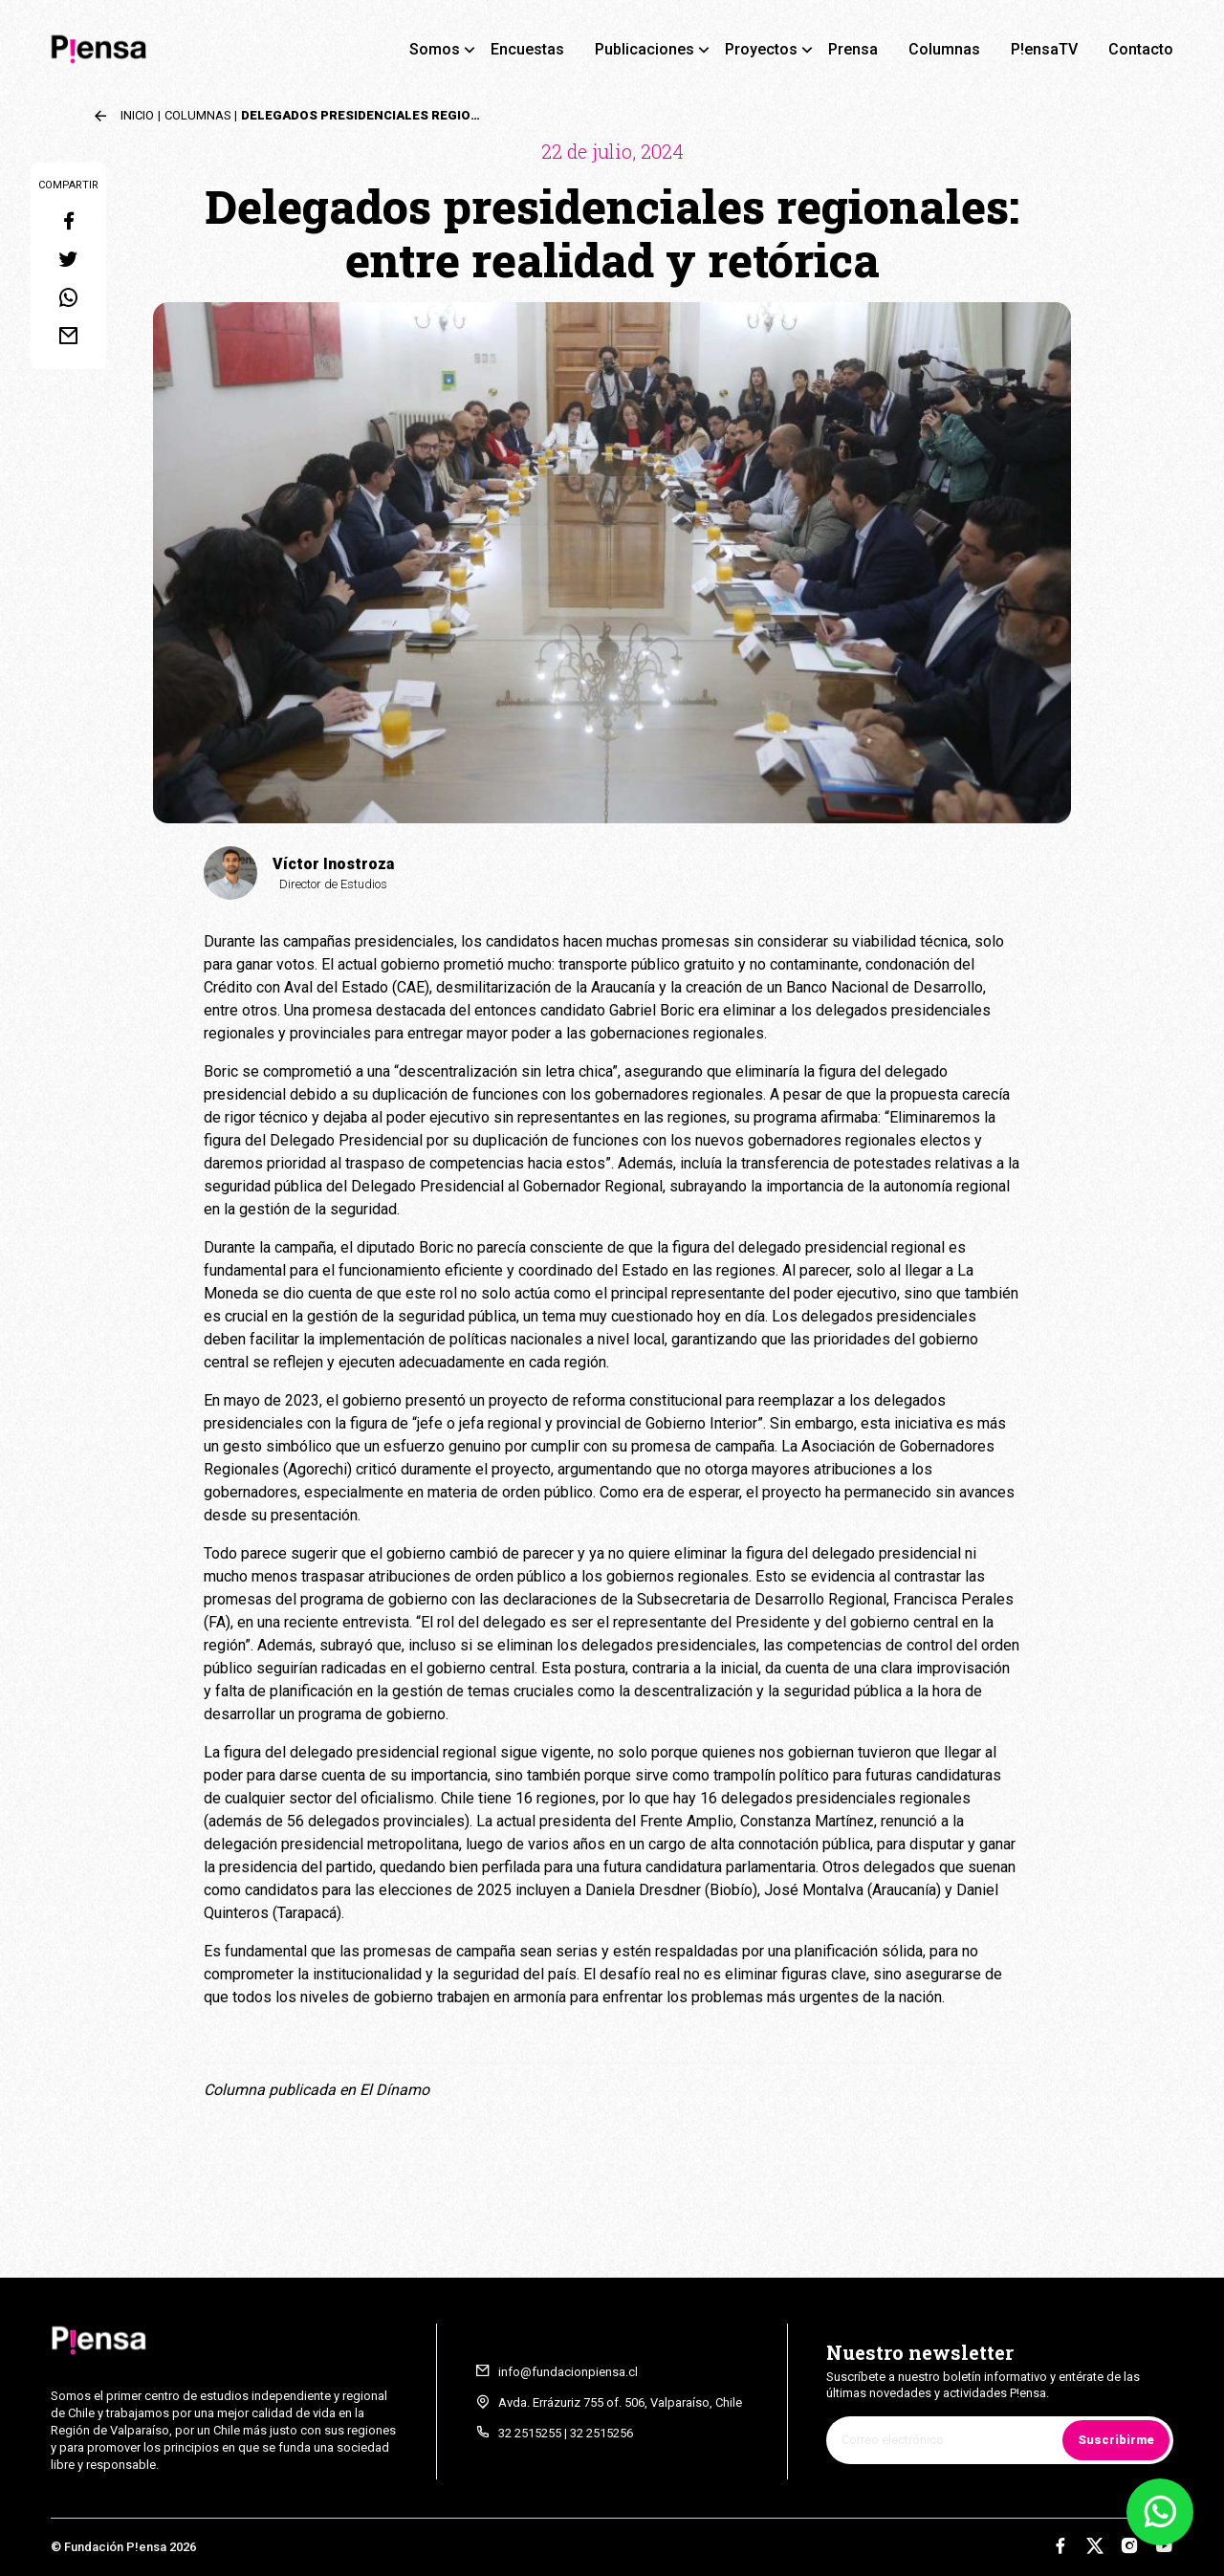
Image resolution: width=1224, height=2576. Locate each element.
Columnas (944, 49)
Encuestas (527, 49)
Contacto (1140, 49)
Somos (434, 49)
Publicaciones (644, 49)
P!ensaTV (1044, 49)
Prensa (853, 49)
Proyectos (761, 49)
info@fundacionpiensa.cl (568, 2372)
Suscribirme (1116, 2440)
